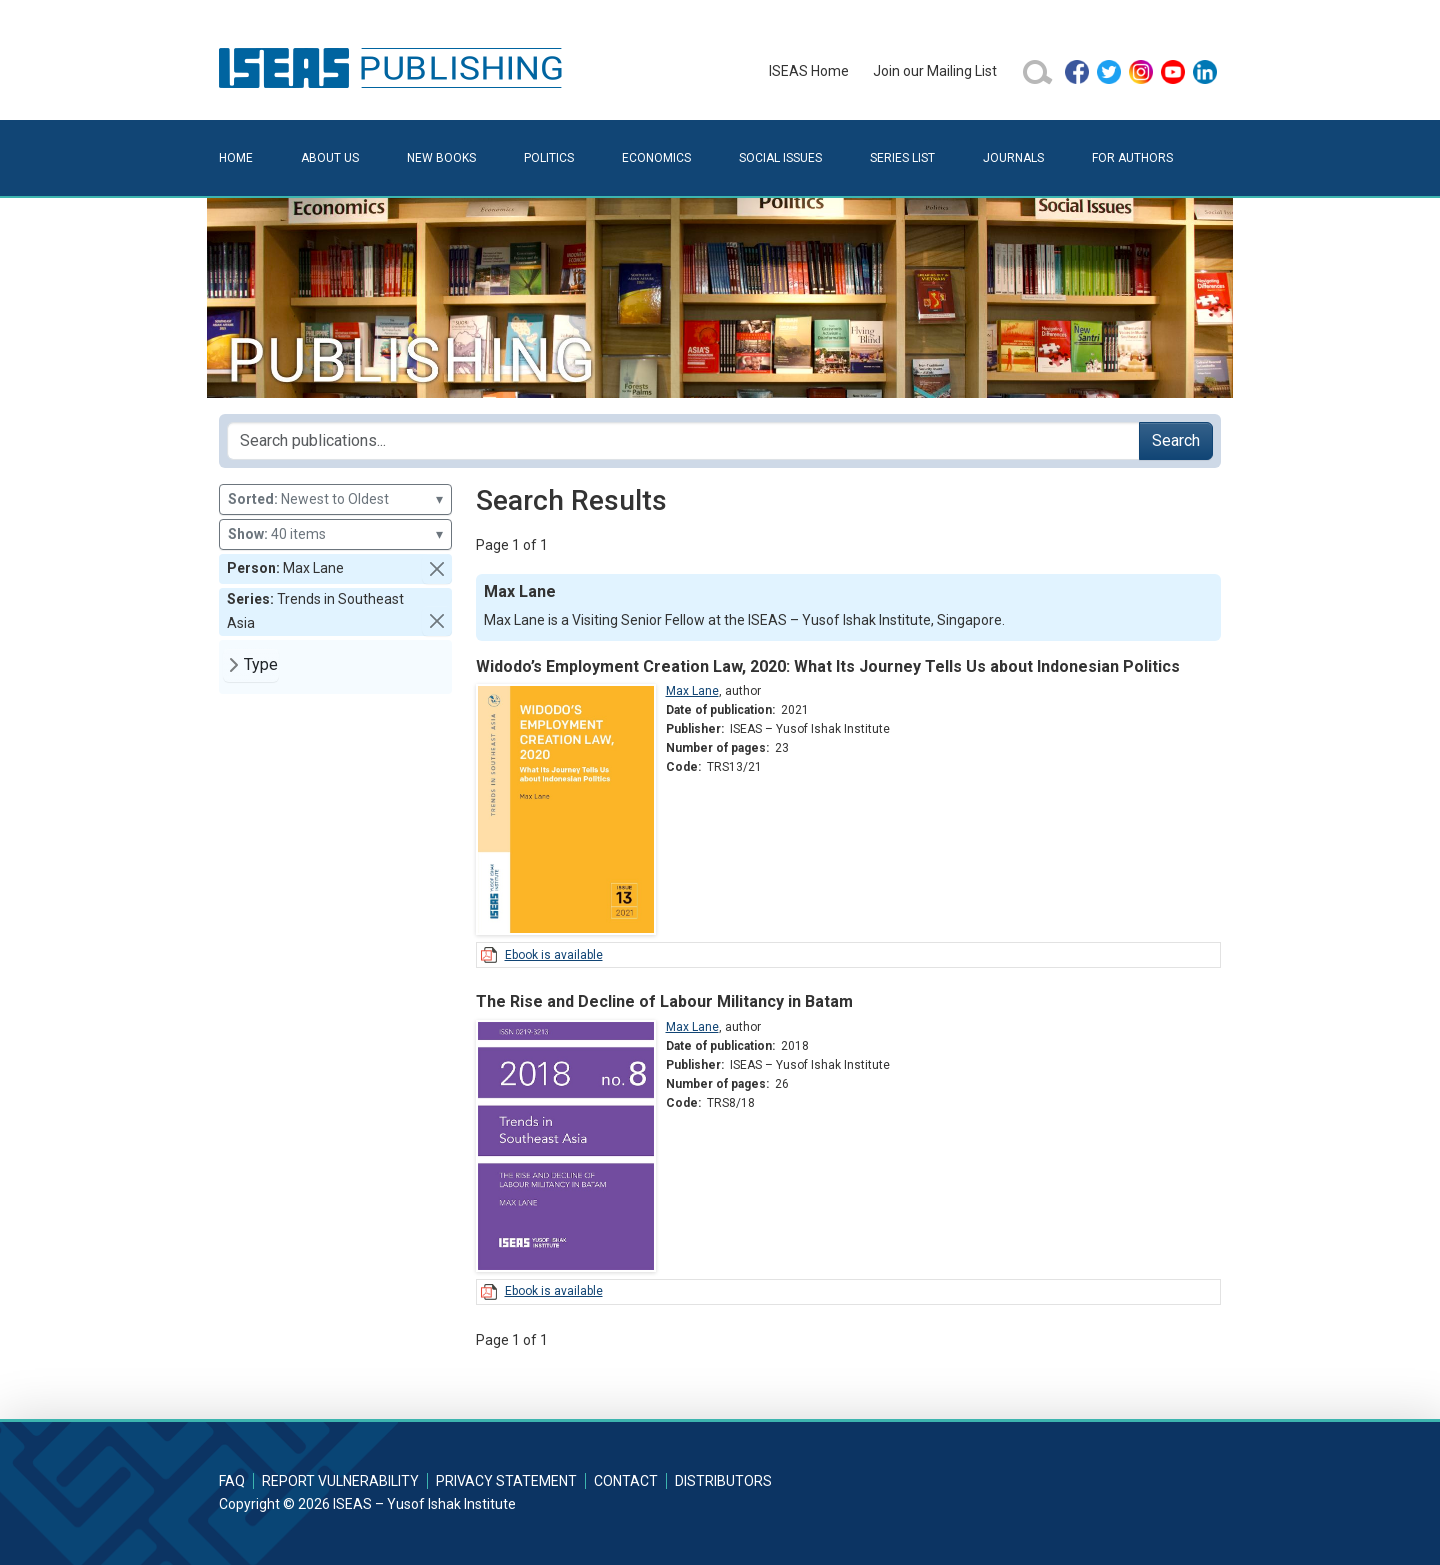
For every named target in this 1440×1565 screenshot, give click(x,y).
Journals (1013, 158)
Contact (626, 1481)
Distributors (723, 1481)
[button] (437, 569)
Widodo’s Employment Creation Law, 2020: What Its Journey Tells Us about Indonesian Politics (828, 666)
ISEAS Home (809, 71)
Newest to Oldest (335, 499)
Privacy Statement (506, 1481)
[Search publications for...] (683, 441)
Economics (656, 158)
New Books (441, 158)
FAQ (232, 1481)
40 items (335, 534)
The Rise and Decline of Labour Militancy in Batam (664, 1001)
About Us (330, 158)
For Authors (1132, 158)
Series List (902, 158)
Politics (549, 158)
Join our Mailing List (935, 71)
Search (1176, 440)
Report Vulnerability (340, 1481)
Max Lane (692, 691)
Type (261, 664)
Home (236, 158)
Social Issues (780, 158)
